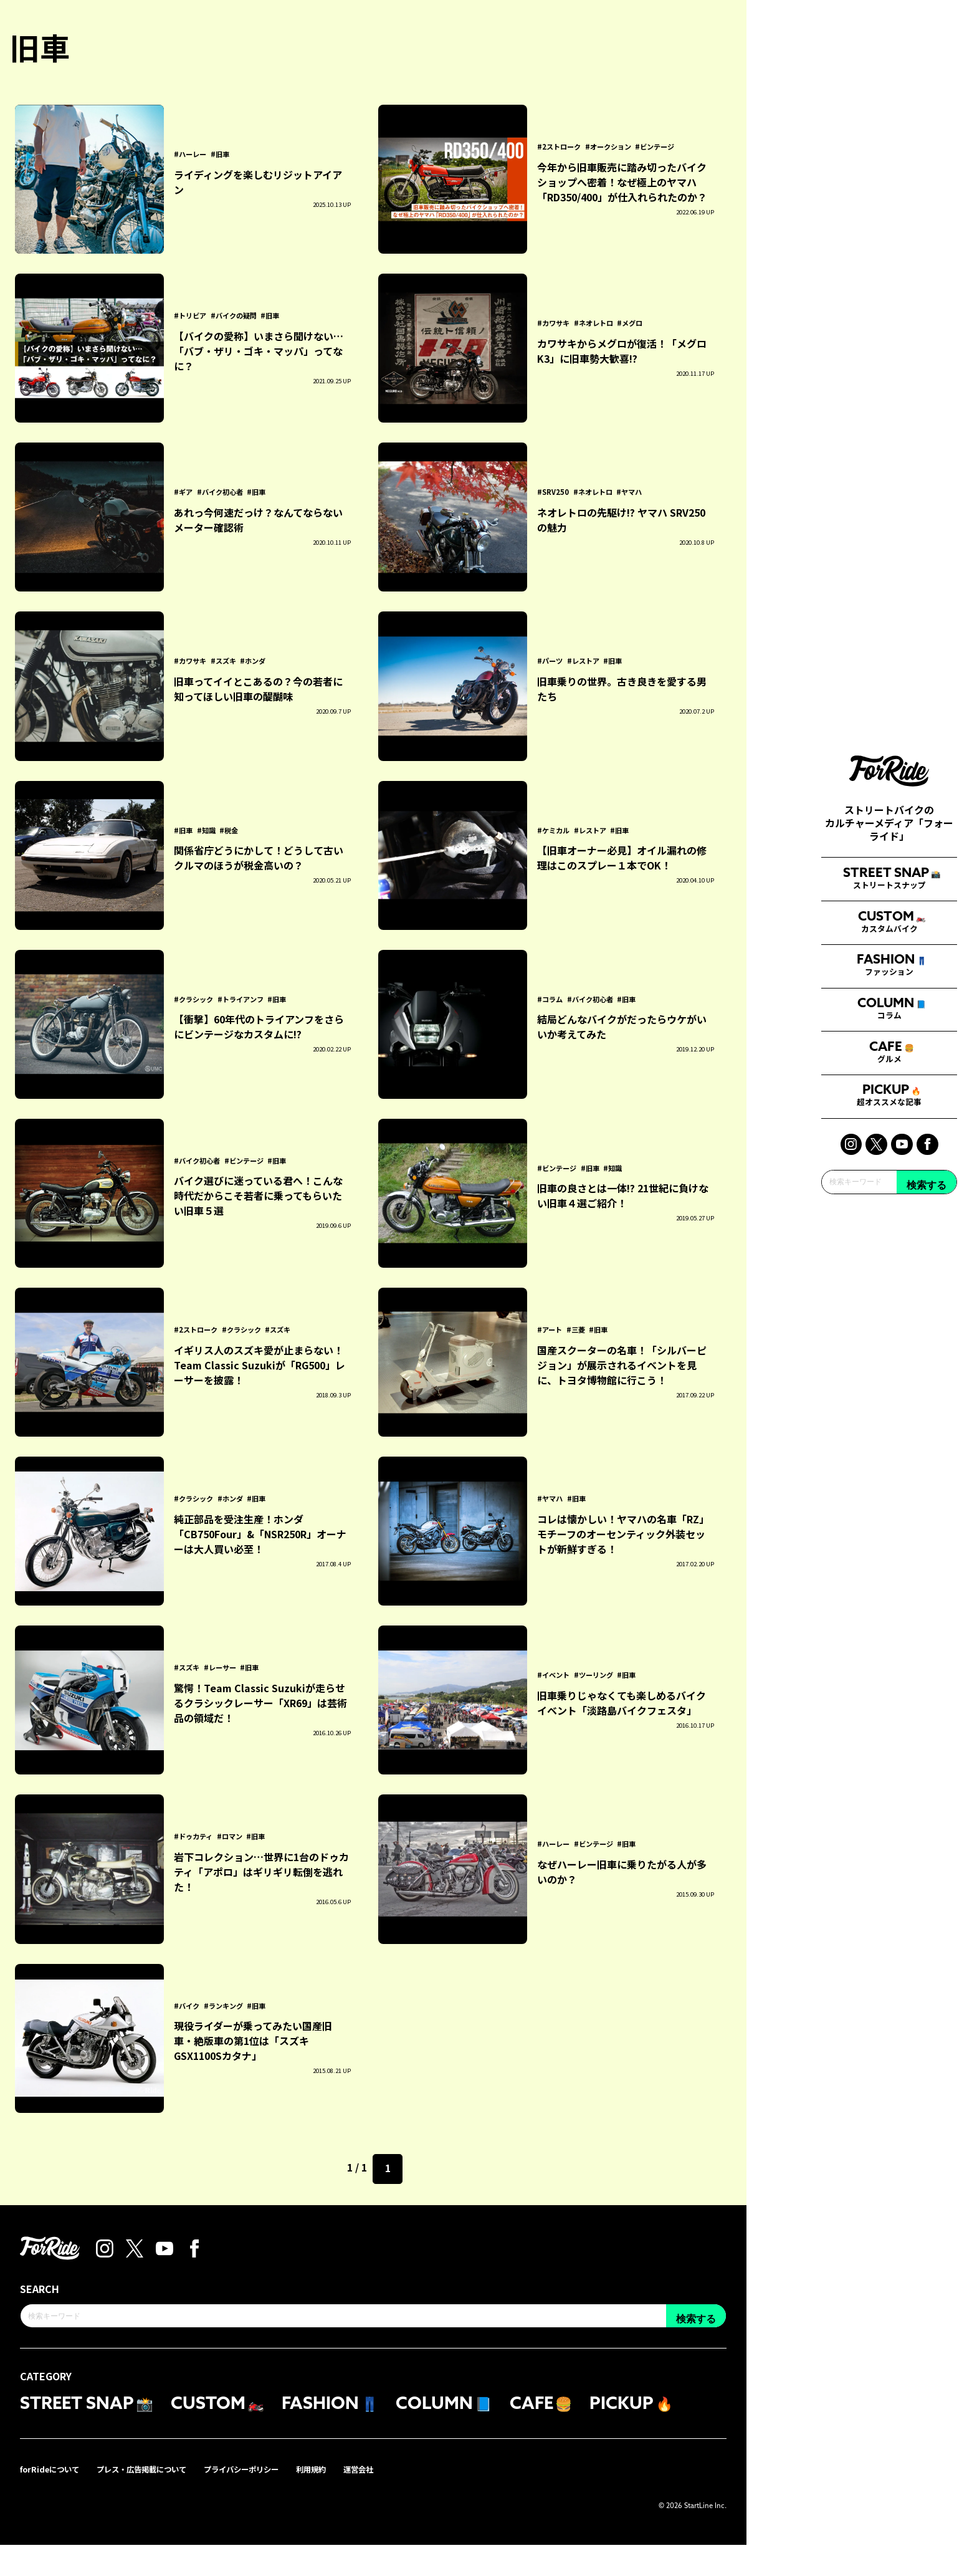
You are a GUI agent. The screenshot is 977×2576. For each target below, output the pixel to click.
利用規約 (350, 2499)
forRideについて (54, 2499)
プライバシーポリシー (271, 2499)
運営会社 (402, 2499)
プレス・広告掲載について (158, 2499)
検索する (926, 1437)
